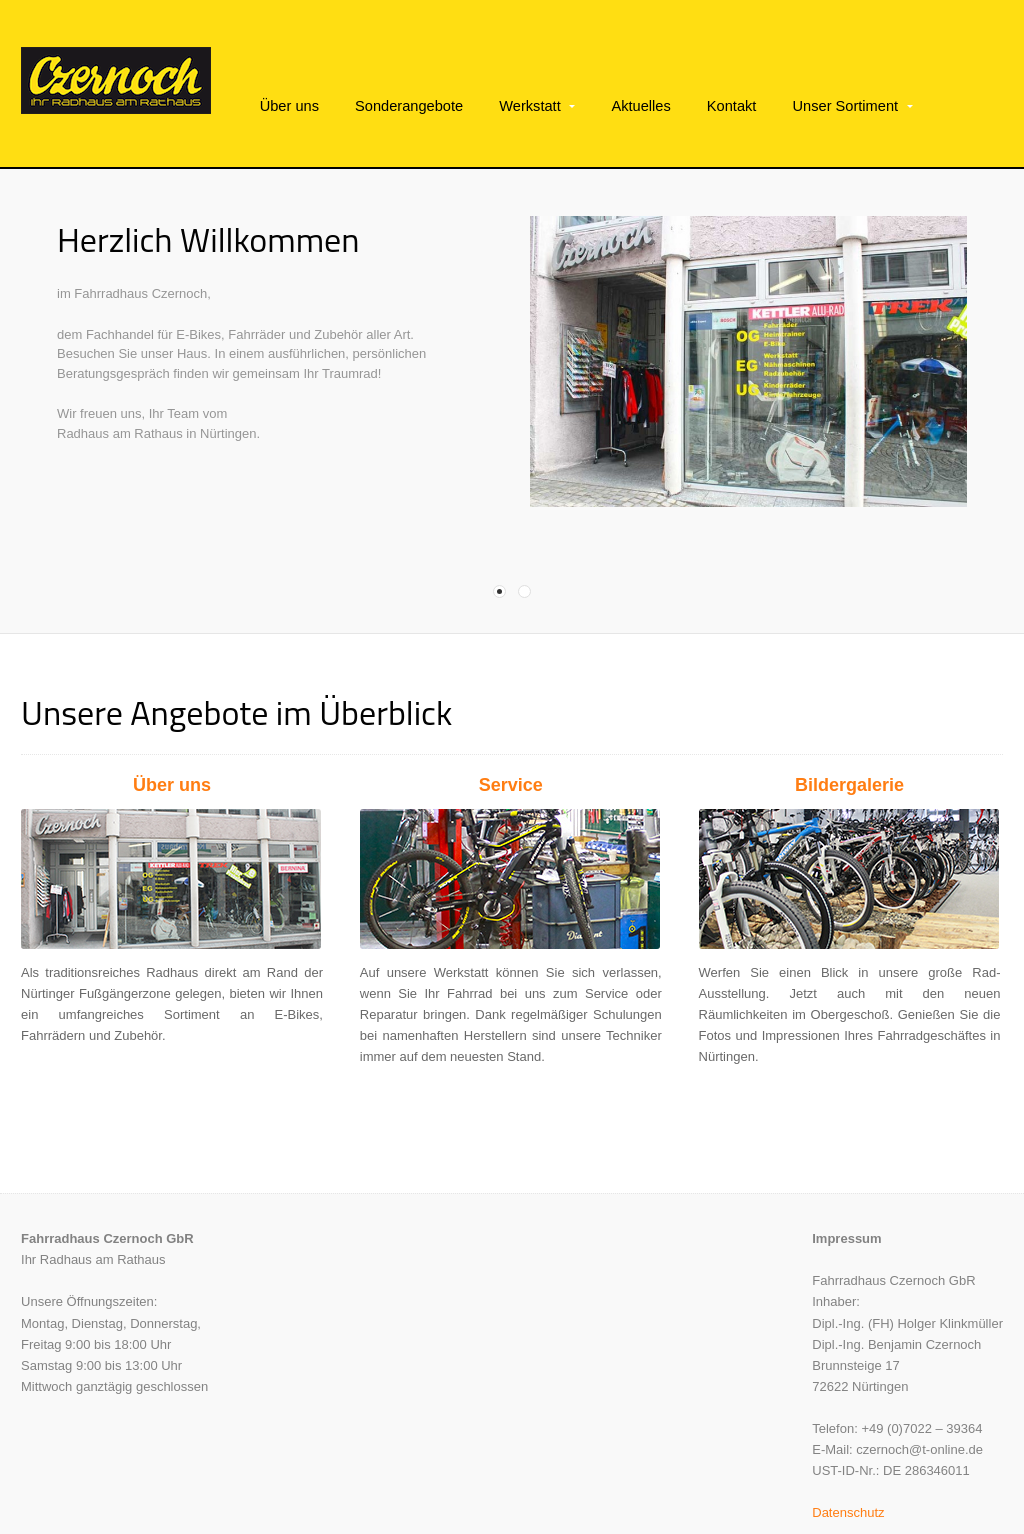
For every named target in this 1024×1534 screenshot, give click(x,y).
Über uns (289, 106)
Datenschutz (848, 1468)
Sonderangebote (409, 106)
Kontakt (732, 106)
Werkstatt (529, 106)
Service (511, 742)
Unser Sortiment (846, 106)
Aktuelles (640, 106)
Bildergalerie (849, 742)
